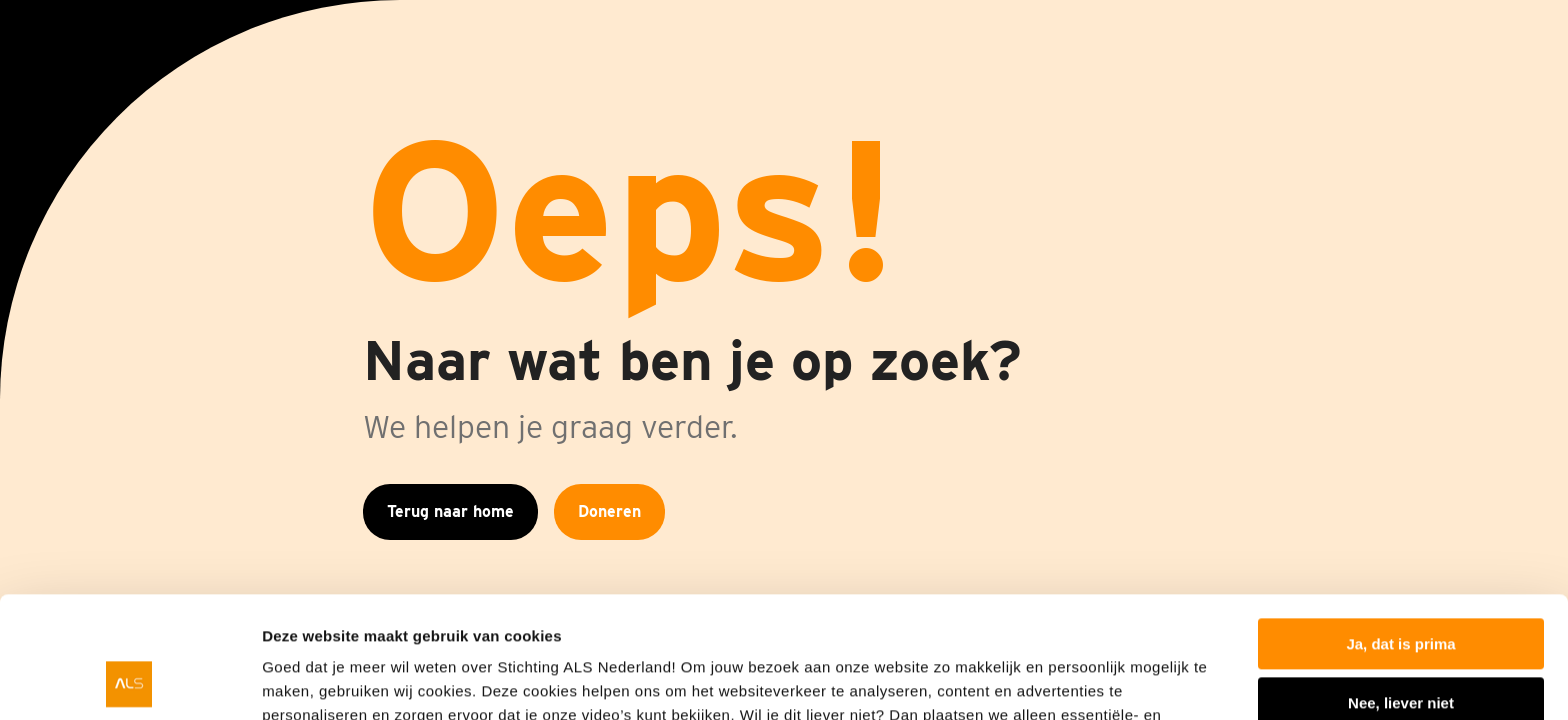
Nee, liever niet (1401, 588)
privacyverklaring (1055, 625)
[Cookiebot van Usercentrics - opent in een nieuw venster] (129, 681)
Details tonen (309, 680)
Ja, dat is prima (1400, 530)
